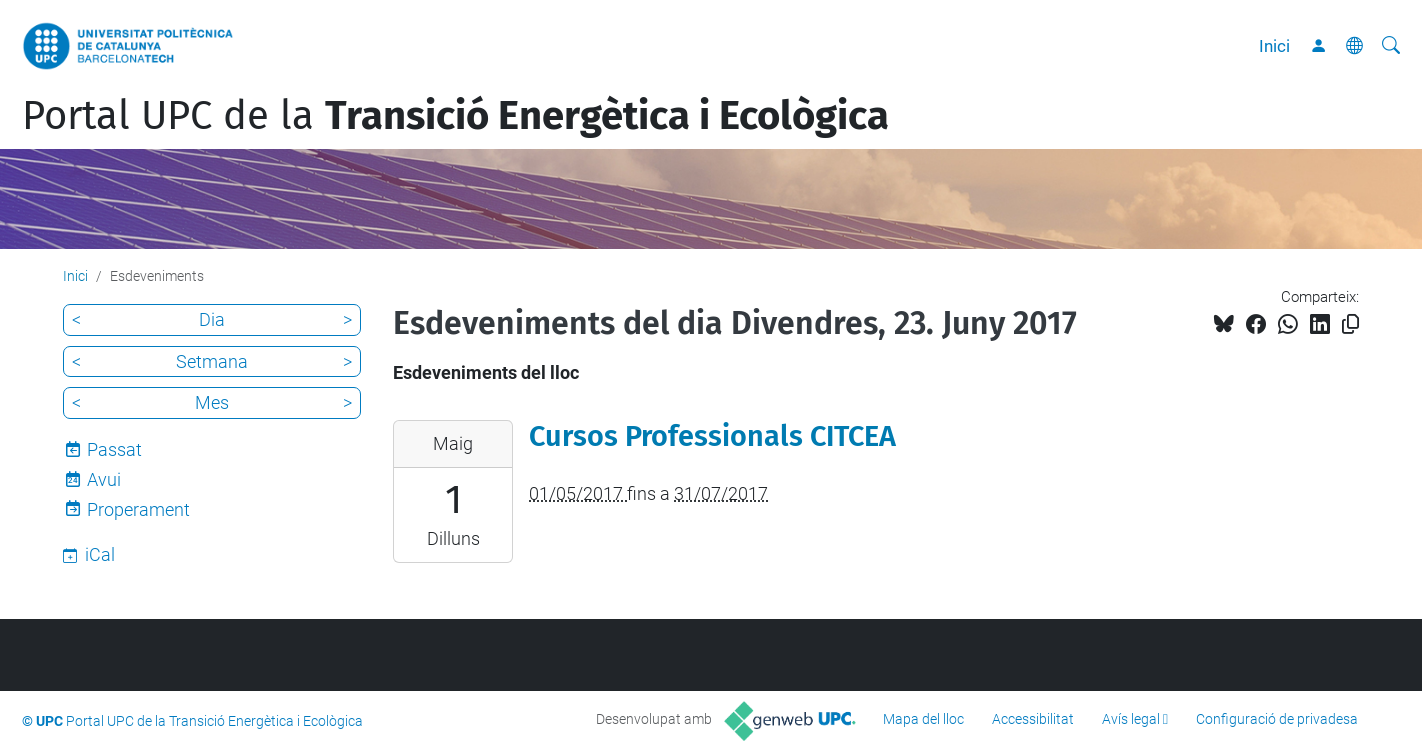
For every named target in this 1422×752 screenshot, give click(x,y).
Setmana (212, 361)
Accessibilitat (1033, 719)
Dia (212, 319)
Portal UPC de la (455, 116)
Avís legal (1131, 719)
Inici (1274, 46)
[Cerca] (1391, 46)
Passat (114, 449)
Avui (104, 479)
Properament (138, 509)
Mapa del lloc (923, 719)
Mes (212, 402)
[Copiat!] (1350, 324)
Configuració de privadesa (1277, 719)
